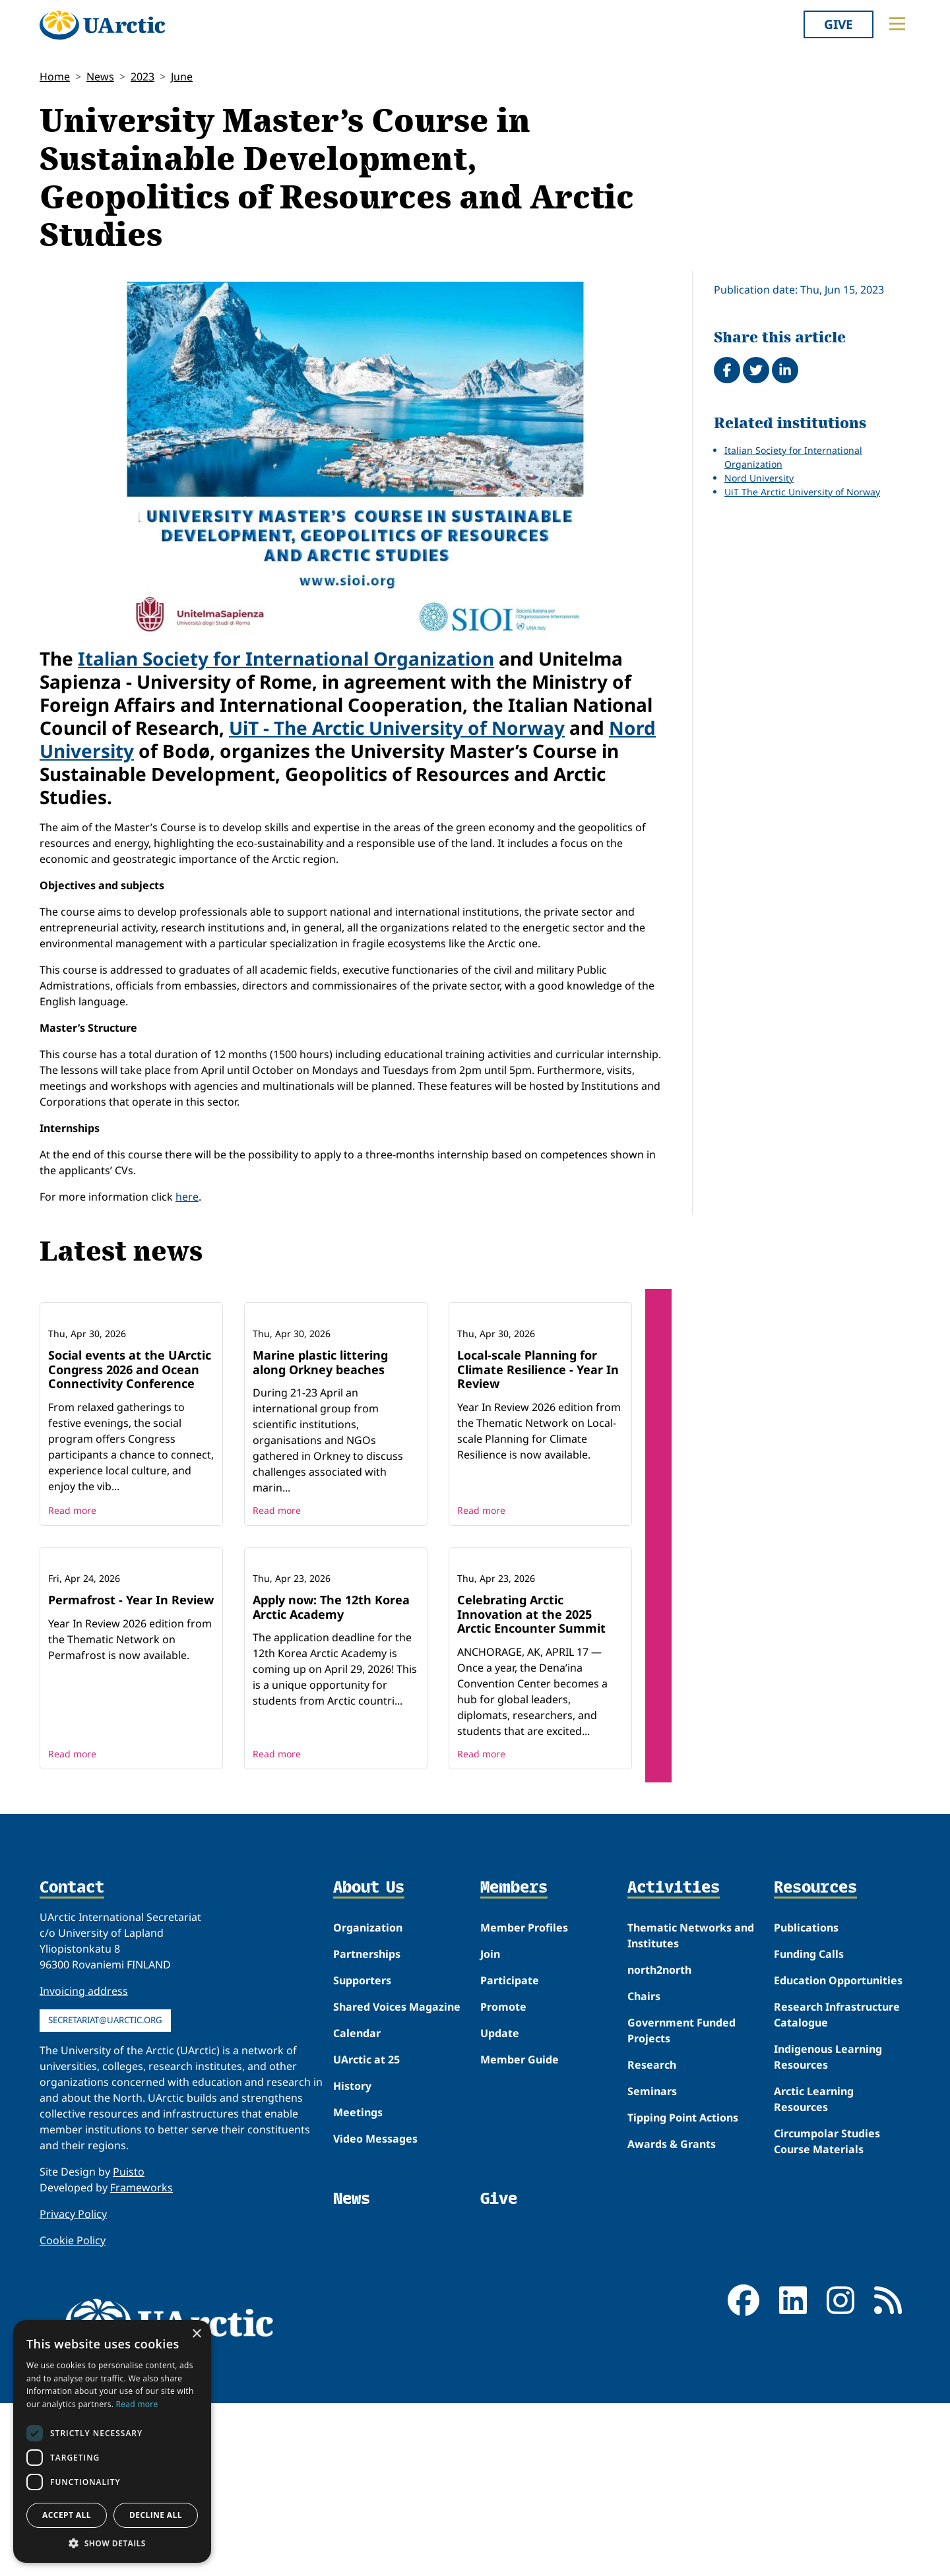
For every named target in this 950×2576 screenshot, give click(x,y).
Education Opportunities (838, 2153)
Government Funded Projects (681, 2203)
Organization (367, 2100)
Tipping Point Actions (682, 2290)
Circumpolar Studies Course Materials (827, 2314)
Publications (806, 2100)
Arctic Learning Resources (814, 2272)
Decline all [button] (155, 2515)
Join (490, 2127)
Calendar (357, 2206)
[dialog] (112, 2441)
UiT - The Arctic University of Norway (397, 727)
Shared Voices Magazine (396, 2179)
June (182, 76)
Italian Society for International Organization (286, 658)
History (352, 2258)
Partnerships (366, 2127)
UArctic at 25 (366, 2232)
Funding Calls (809, 2127)
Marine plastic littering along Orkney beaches (320, 1448)
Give (838, 24)
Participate (509, 2153)
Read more (72, 1597)
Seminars (652, 2264)
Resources (815, 2061)
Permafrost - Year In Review (131, 1773)
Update (499, 2206)
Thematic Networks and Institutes (690, 2108)
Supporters (362, 2153)
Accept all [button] (66, 2515)
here (187, 1196)
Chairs (643, 2169)
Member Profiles (524, 2100)
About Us (368, 2061)
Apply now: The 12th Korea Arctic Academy (331, 1780)
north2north (659, 2142)
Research (651, 2237)
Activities (673, 2061)
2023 (142, 76)
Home (55, 76)
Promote (503, 2179)
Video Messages (375, 2311)
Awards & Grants (671, 2316)
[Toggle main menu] (897, 24)
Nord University (759, 478)
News (100, 76)
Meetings (358, 2285)
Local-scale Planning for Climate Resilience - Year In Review (538, 1455)
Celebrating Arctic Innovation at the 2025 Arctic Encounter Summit (531, 1787)
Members (514, 2061)
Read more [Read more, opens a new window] (137, 2404)
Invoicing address (84, 2163)
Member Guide (519, 2232)
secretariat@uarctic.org (105, 2193)
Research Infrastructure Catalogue (837, 2187)
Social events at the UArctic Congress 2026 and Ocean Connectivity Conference (129, 1455)
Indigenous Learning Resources (828, 2230)
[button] (112, 2543)
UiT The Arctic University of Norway (802, 492)
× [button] (196, 2334)
